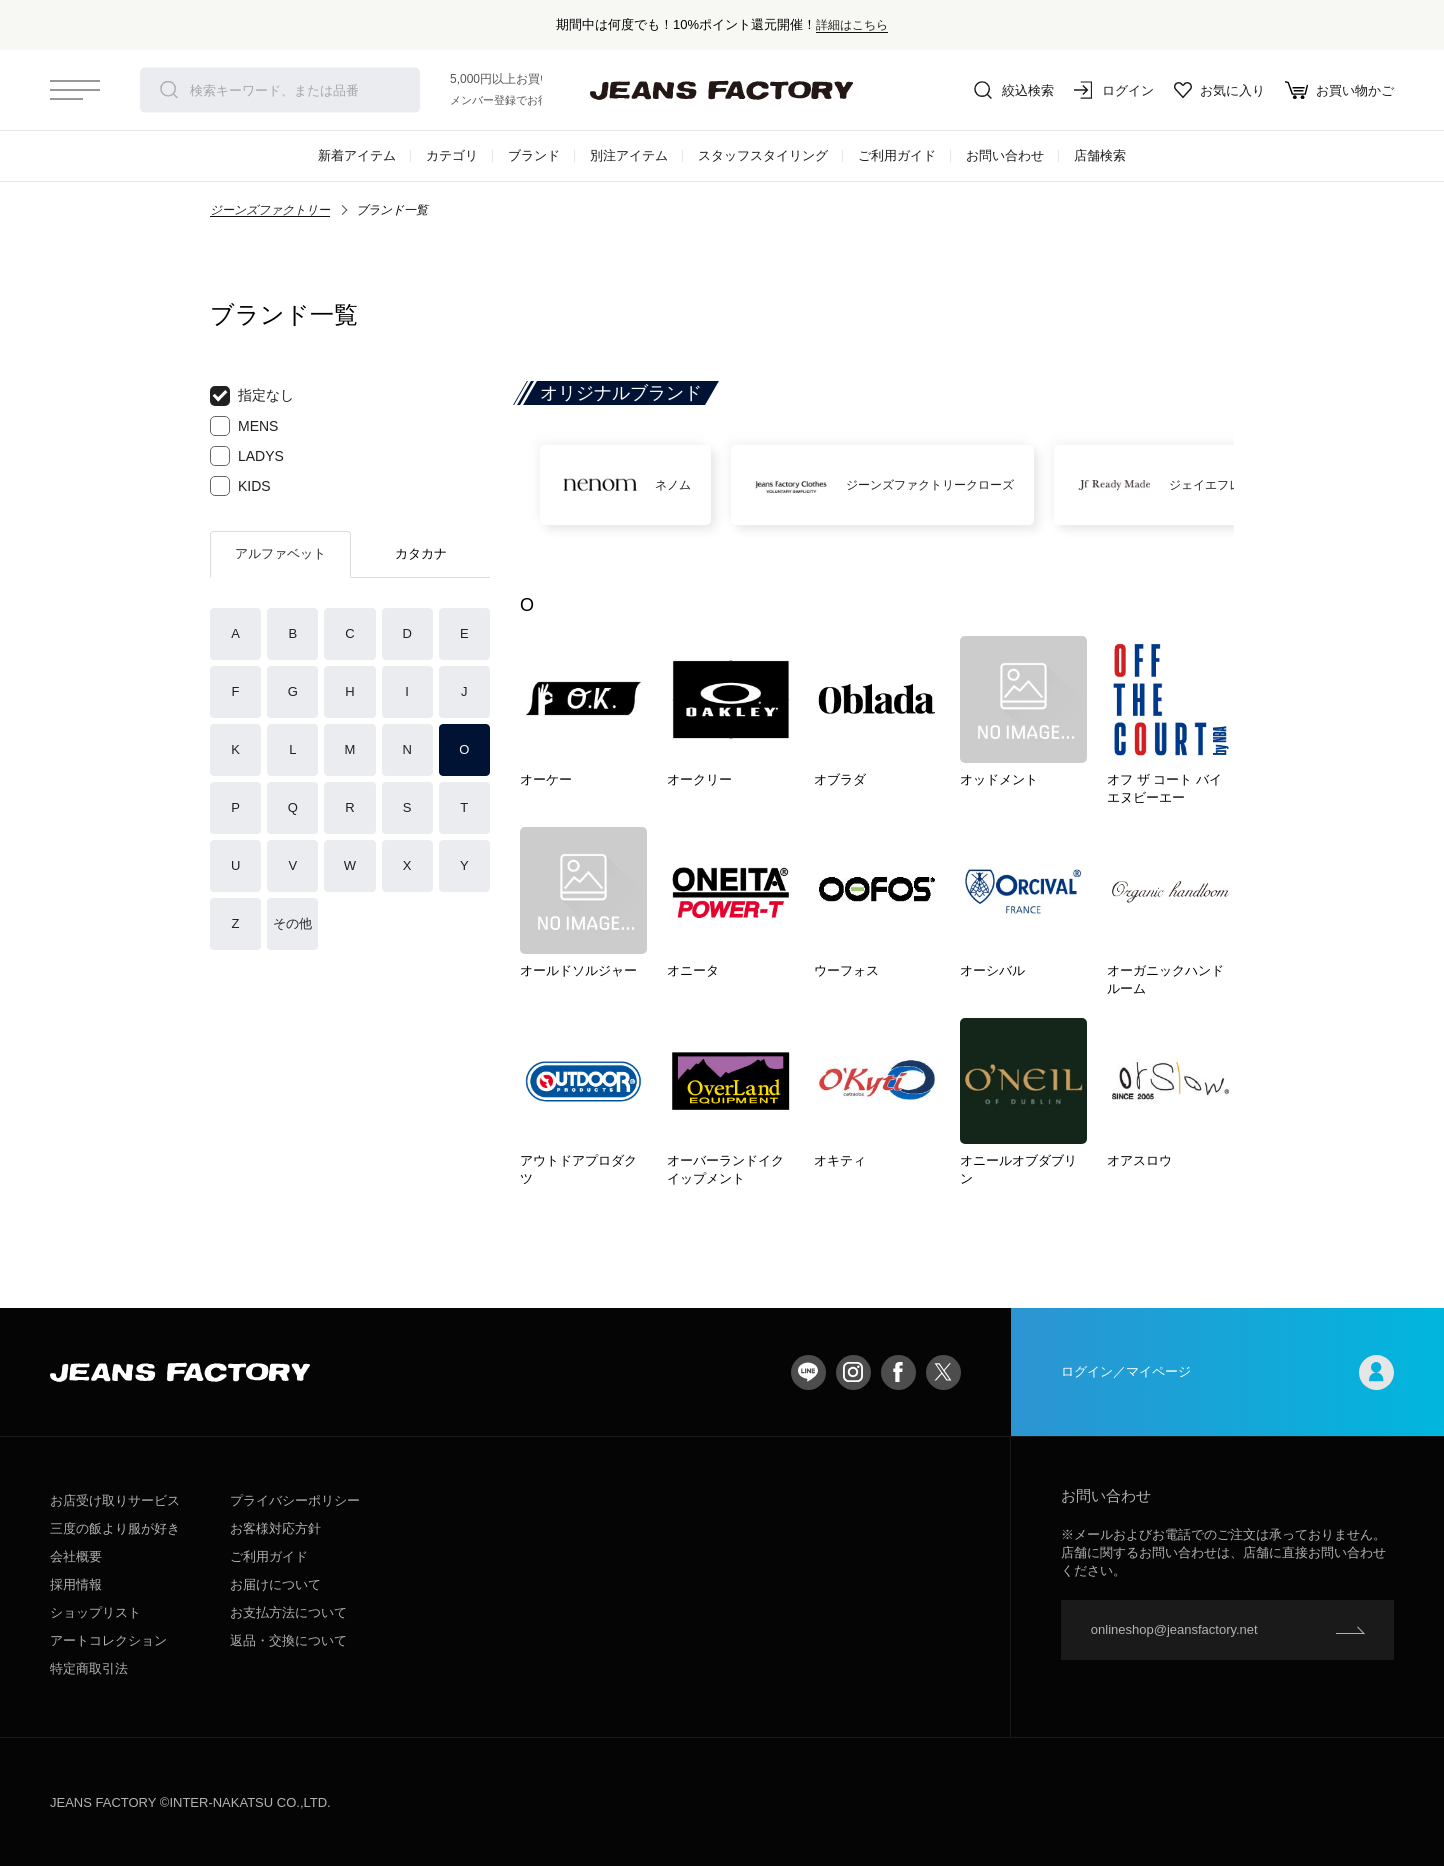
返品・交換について (288, 1640)
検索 (169, 90)
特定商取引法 (89, 1668)
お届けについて (275, 1584)
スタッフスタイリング (763, 155)
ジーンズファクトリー (270, 210)
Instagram (853, 1372)
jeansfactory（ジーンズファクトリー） (722, 90)
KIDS (240, 486)
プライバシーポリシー (295, 1500)
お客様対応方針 (275, 1528)
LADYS (247, 456)
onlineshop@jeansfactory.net (1174, 1629)
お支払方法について (288, 1612)
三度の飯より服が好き (115, 1528)
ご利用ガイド (897, 155)
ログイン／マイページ (1227, 1372)
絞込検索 (1014, 90)
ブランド (534, 155)
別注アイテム (629, 155)
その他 (292, 923)
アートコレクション (108, 1640)
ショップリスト (95, 1612)
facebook (898, 1372)
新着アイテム (357, 155)
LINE (808, 1372)
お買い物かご (1339, 90)
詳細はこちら (852, 24)
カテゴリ (452, 155)
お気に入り (1219, 90)
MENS (244, 426)
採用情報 (76, 1584)
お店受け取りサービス (115, 1500)
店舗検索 (1100, 155)
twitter (943, 1372)
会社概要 (76, 1556)
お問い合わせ (1005, 155)
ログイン (1114, 90)
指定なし (252, 396)
